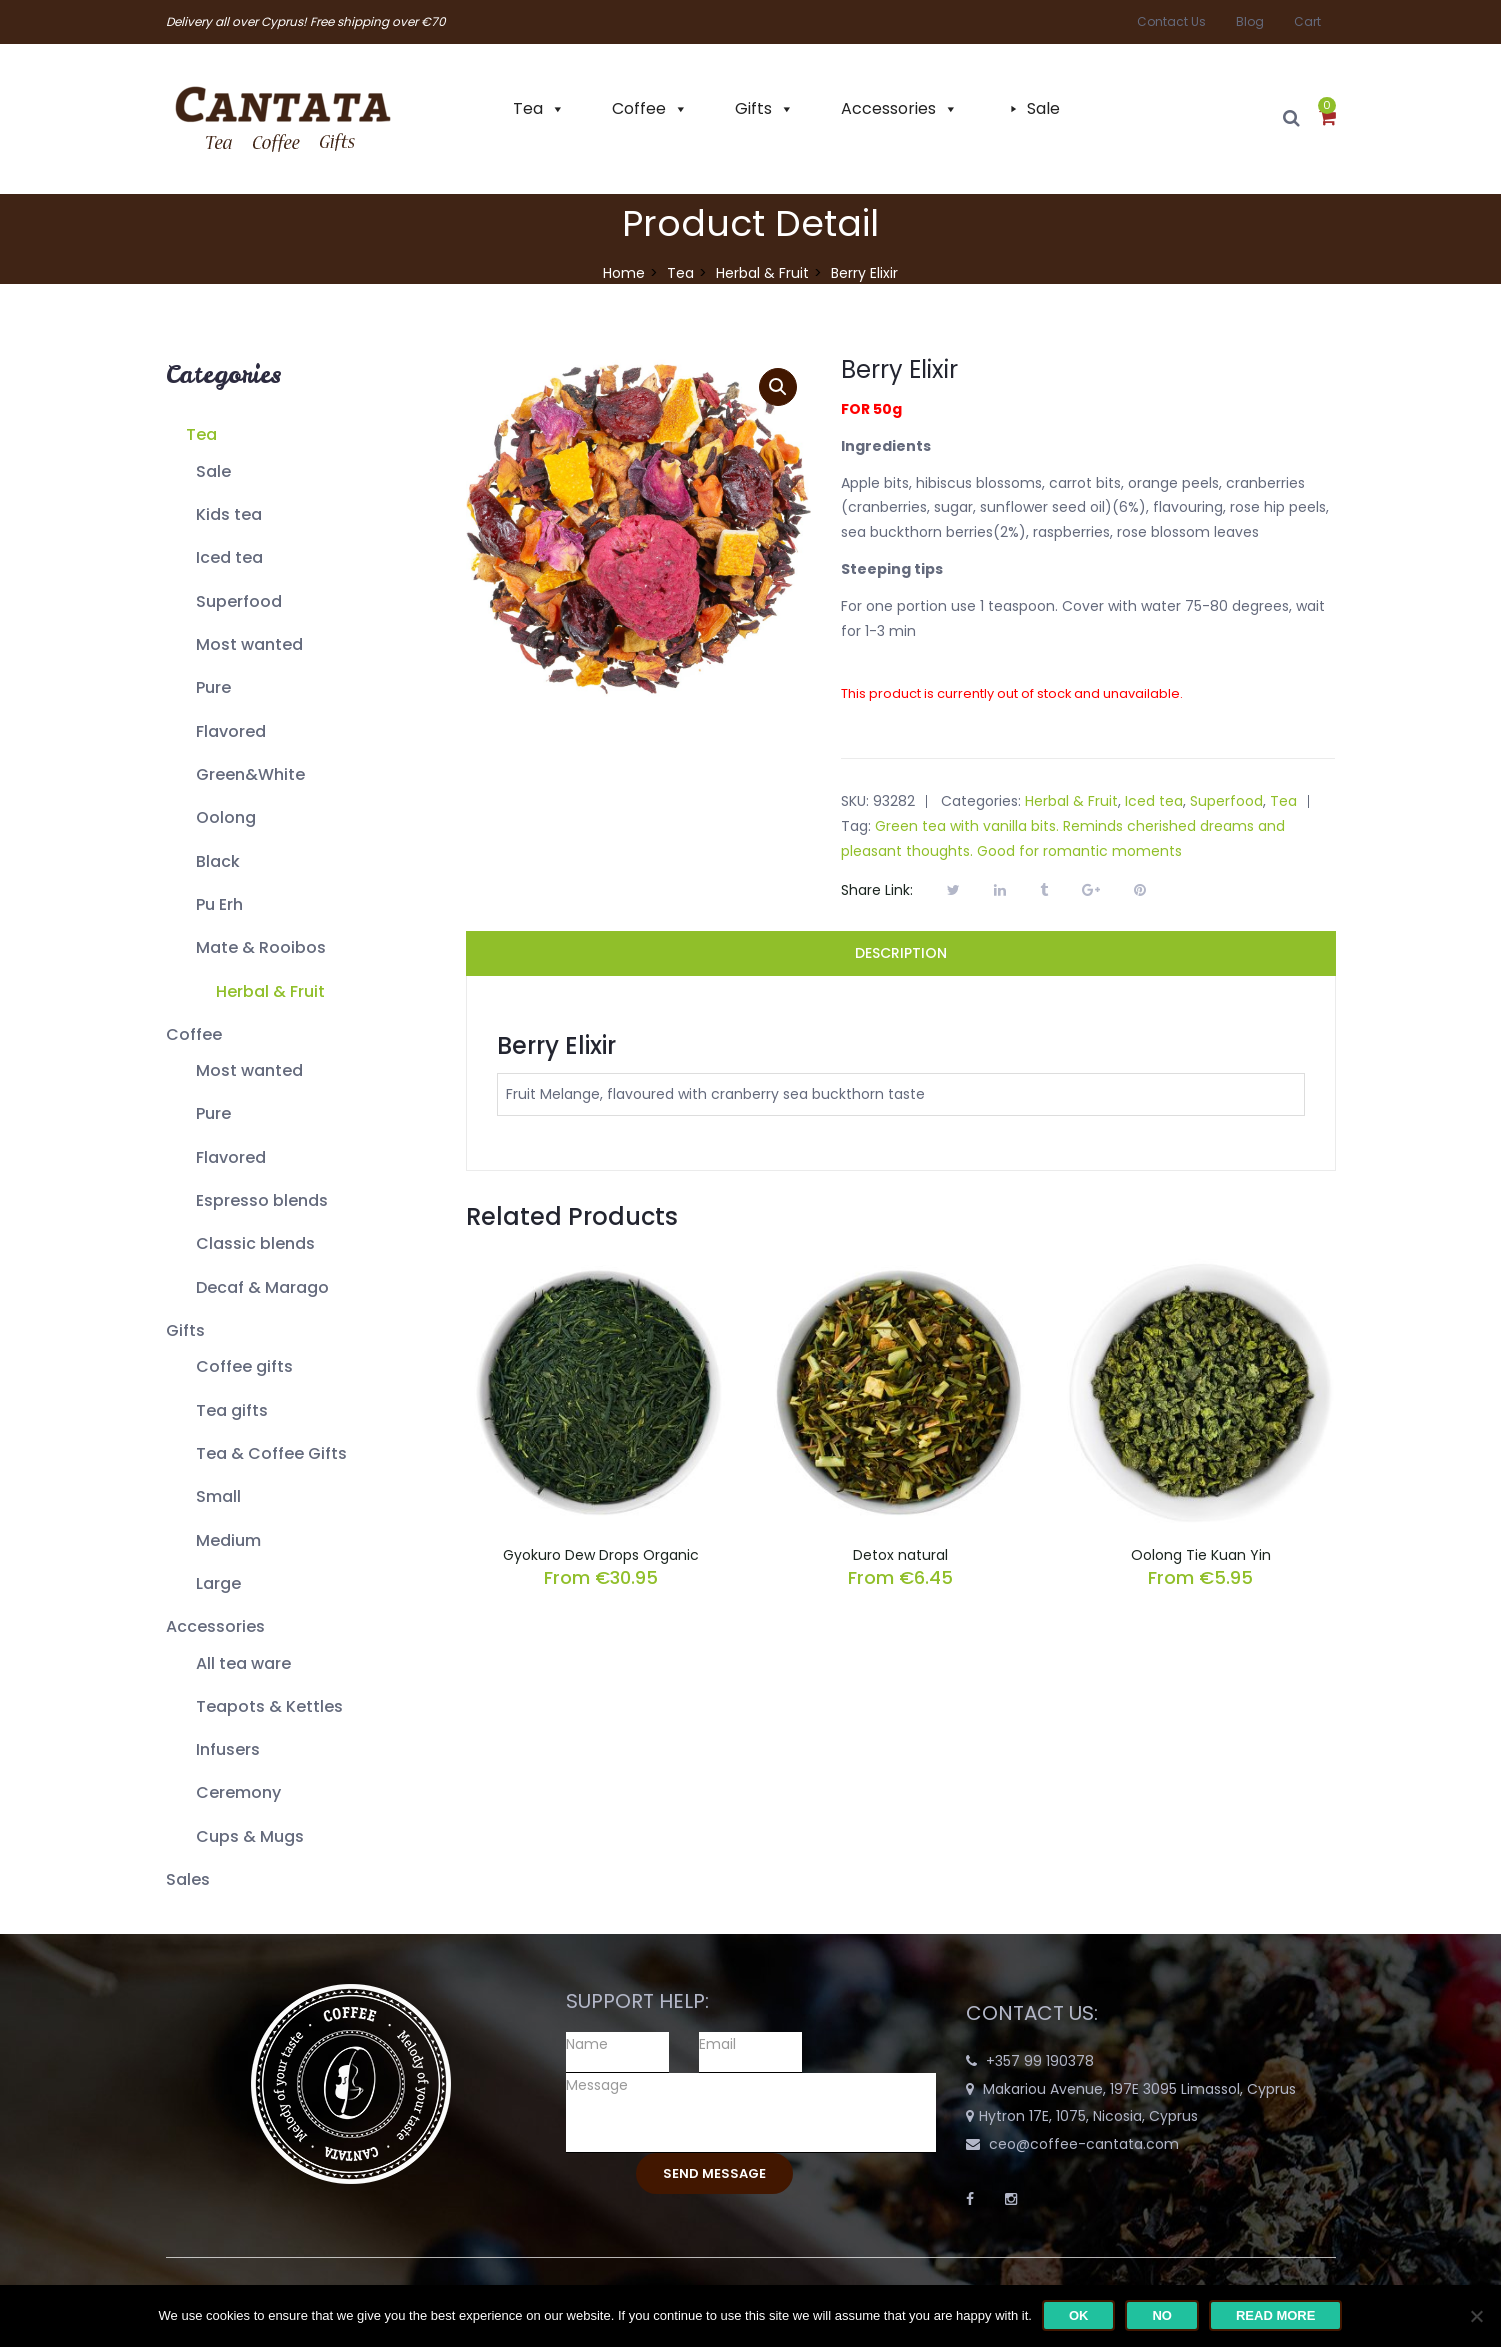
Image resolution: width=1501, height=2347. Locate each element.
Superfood (239, 601)
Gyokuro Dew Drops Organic (601, 1555)
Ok (1079, 2315)
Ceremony (238, 1792)
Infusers (228, 1749)
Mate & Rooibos (261, 947)
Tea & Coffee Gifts (271, 1453)
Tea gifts (232, 1410)
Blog (1250, 21)
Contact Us (1171, 21)
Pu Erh (219, 904)
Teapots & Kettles (269, 1706)
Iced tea (229, 557)
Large (218, 1583)
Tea (528, 108)
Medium (228, 1540)
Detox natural (900, 1555)
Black (218, 861)
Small (218, 1496)
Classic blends (255, 1243)
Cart (1307, 21)
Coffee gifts (244, 1366)
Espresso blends (262, 1200)
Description (901, 953)
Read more (1275, 2315)
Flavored (231, 731)
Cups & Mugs (250, 1836)
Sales (188, 1879)
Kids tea (229, 514)
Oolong (226, 817)
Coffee (639, 108)
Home (624, 273)
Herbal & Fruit (762, 273)
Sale (1043, 108)
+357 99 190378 (1040, 2061)
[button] (1327, 119)
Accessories (888, 108)
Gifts (753, 108)
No (1162, 2315)
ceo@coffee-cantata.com (1084, 2144)
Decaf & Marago (262, 1287)
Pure (213, 687)
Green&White (250, 774)
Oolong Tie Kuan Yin (1201, 1555)
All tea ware (243, 1663)
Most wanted (249, 644)
